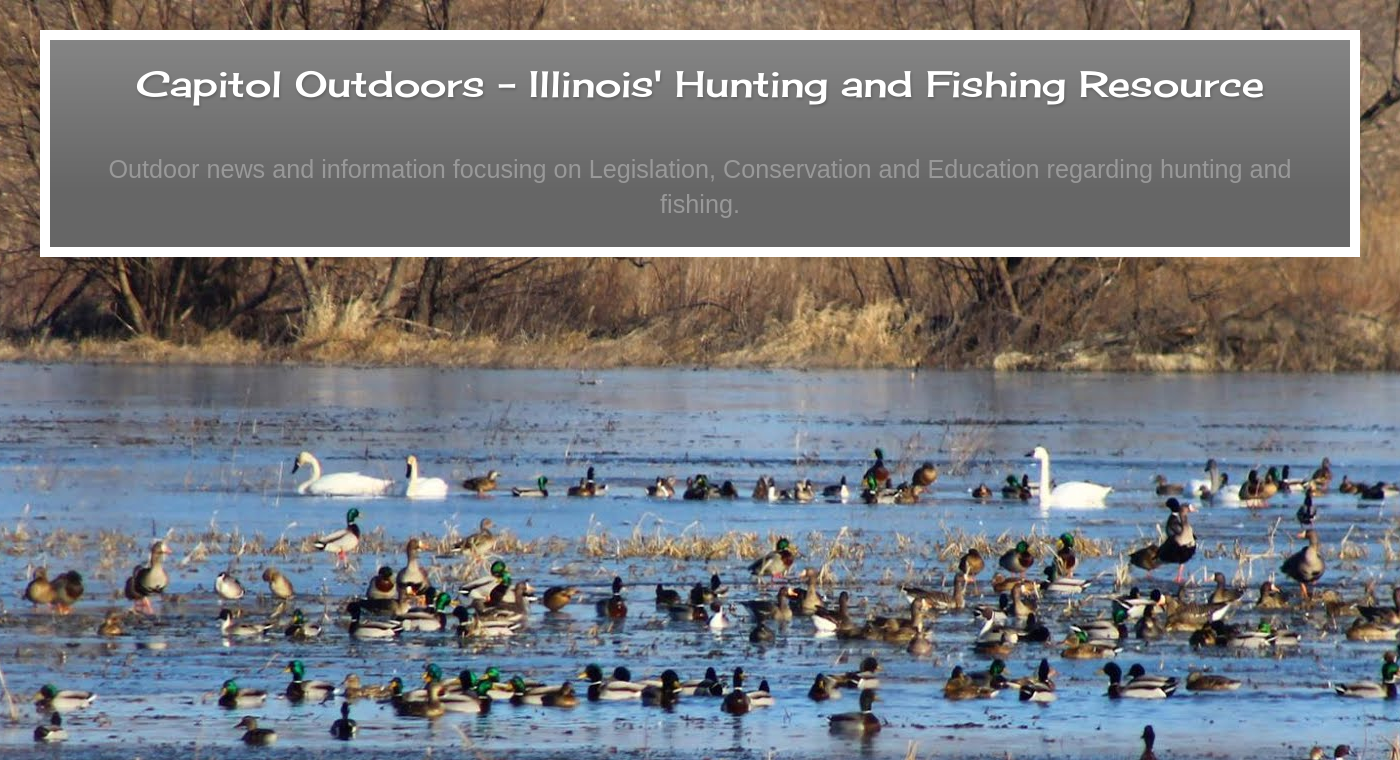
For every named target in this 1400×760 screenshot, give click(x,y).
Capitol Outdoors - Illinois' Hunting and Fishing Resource (700, 84)
